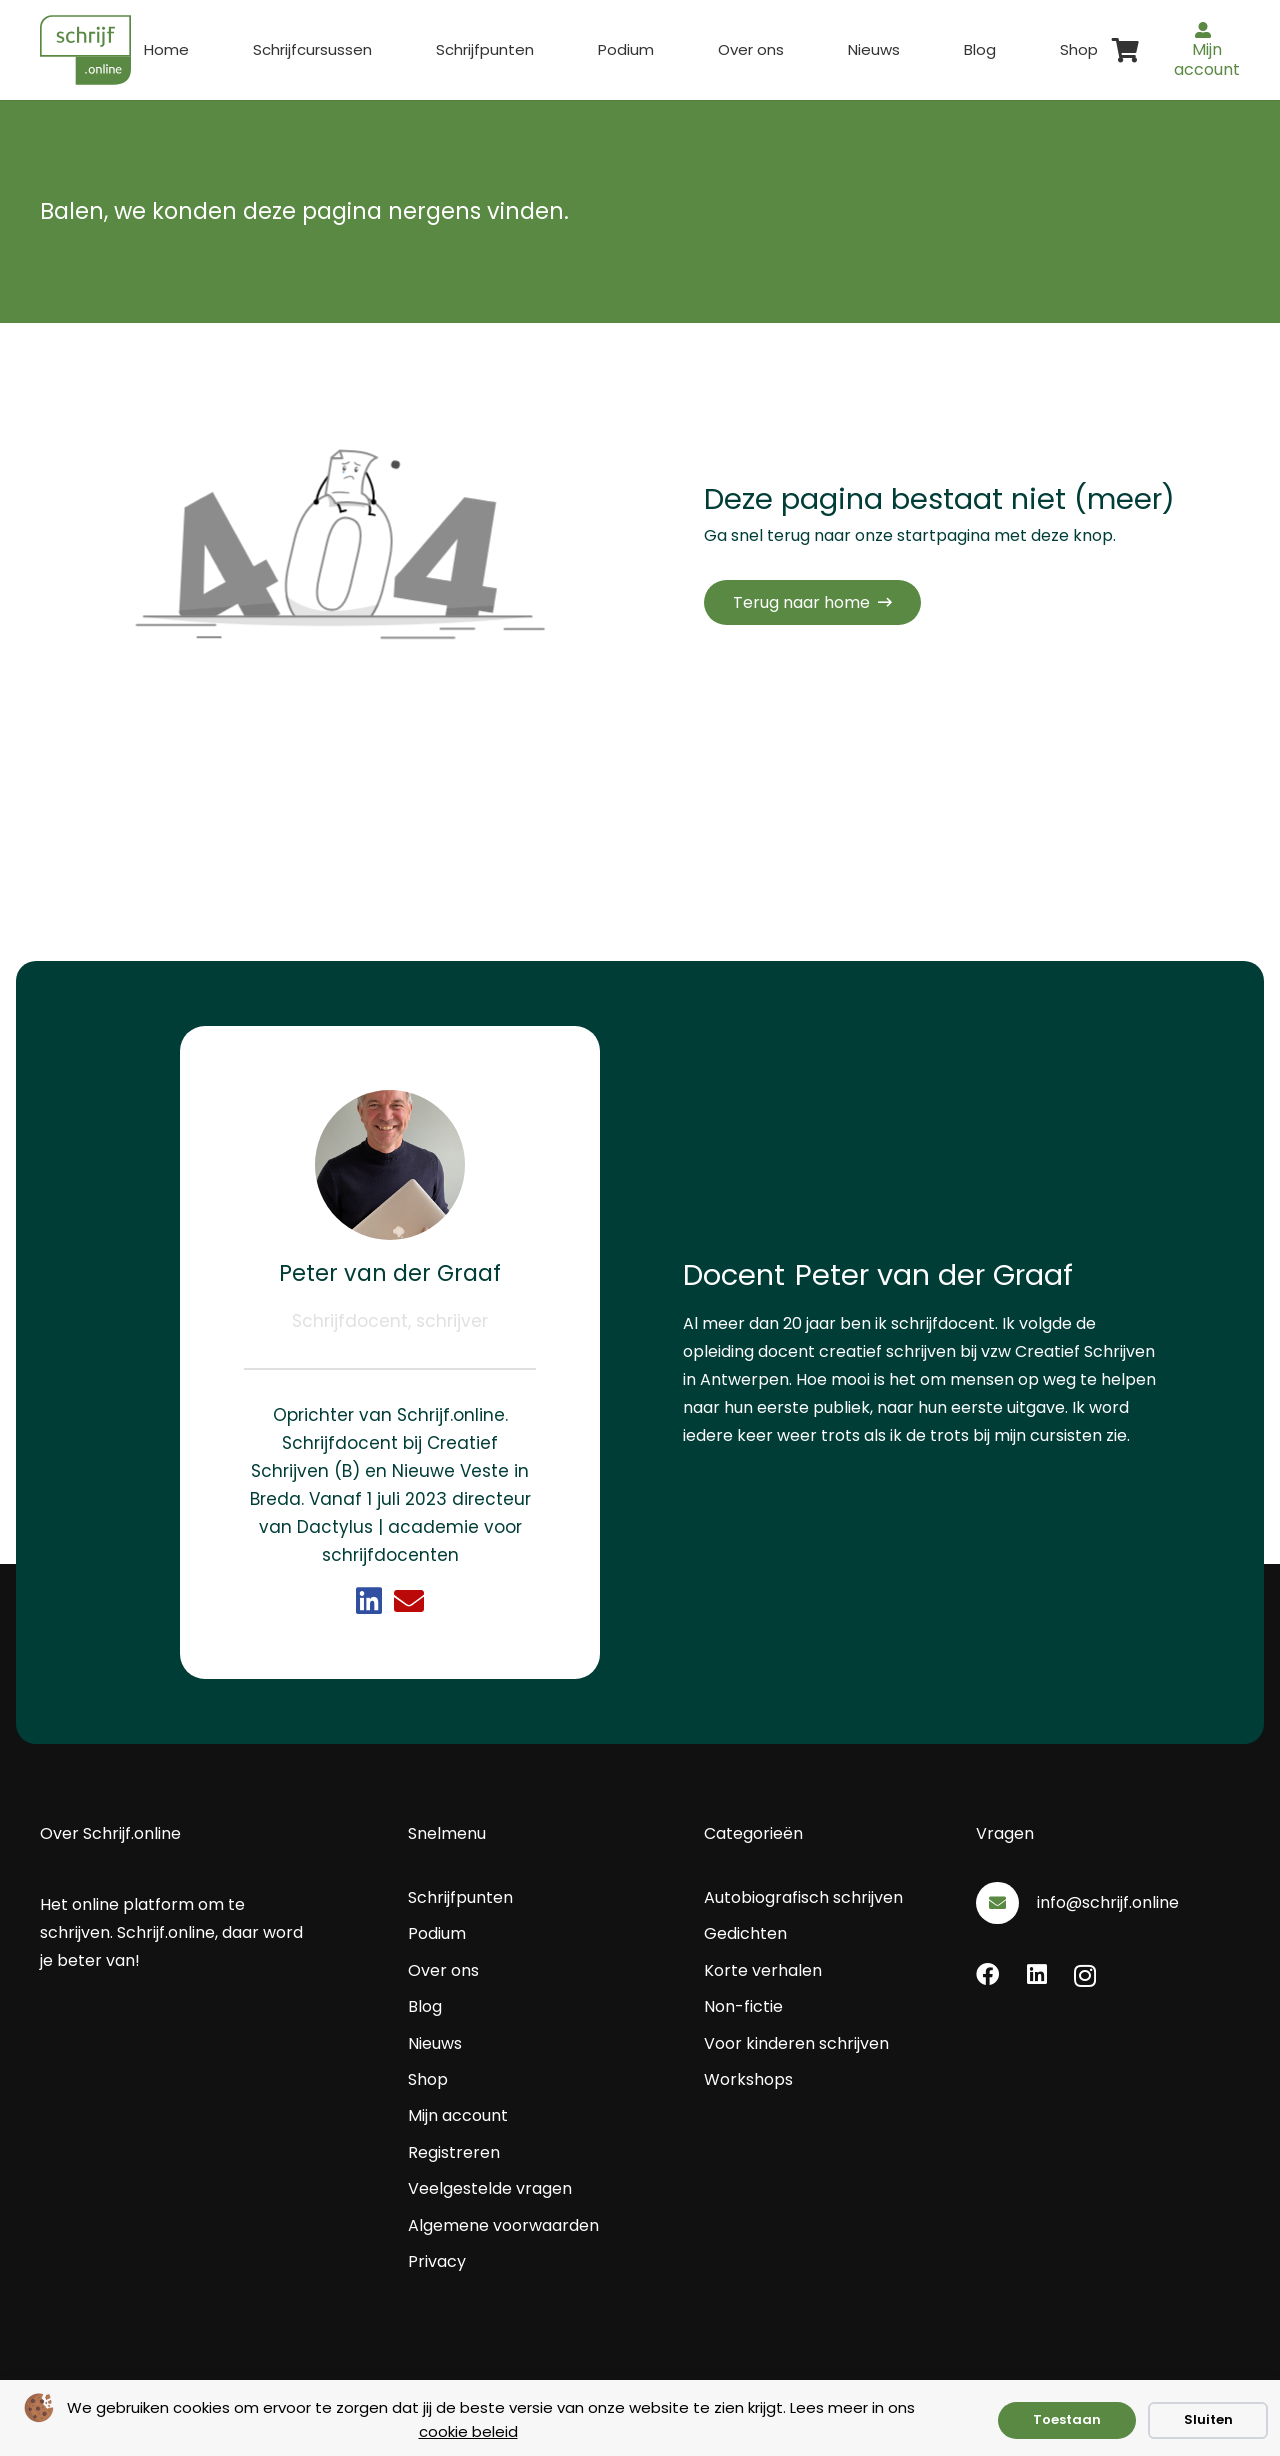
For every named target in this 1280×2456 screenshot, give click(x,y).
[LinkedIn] (1037, 1974)
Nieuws (435, 2043)
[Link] (369, 1601)
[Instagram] (1085, 1975)
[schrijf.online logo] (85, 50)
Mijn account (458, 2115)
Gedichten (745, 1933)
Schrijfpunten (460, 1897)
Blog (425, 2006)
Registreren (454, 2152)
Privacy (437, 2261)
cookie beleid (468, 2431)
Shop (428, 2079)
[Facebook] (987, 1974)
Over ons (443, 1970)
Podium (437, 1933)
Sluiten (1208, 2419)
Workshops (748, 2079)
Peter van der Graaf (390, 1273)
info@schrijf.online (1108, 1902)
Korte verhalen (763, 1970)
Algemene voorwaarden (503, 2225)
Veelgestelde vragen (490, 2188)
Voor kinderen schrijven (796, 2043)
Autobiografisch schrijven (803, 1897)
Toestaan (1067, 2419)
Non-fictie (743, 2006)
